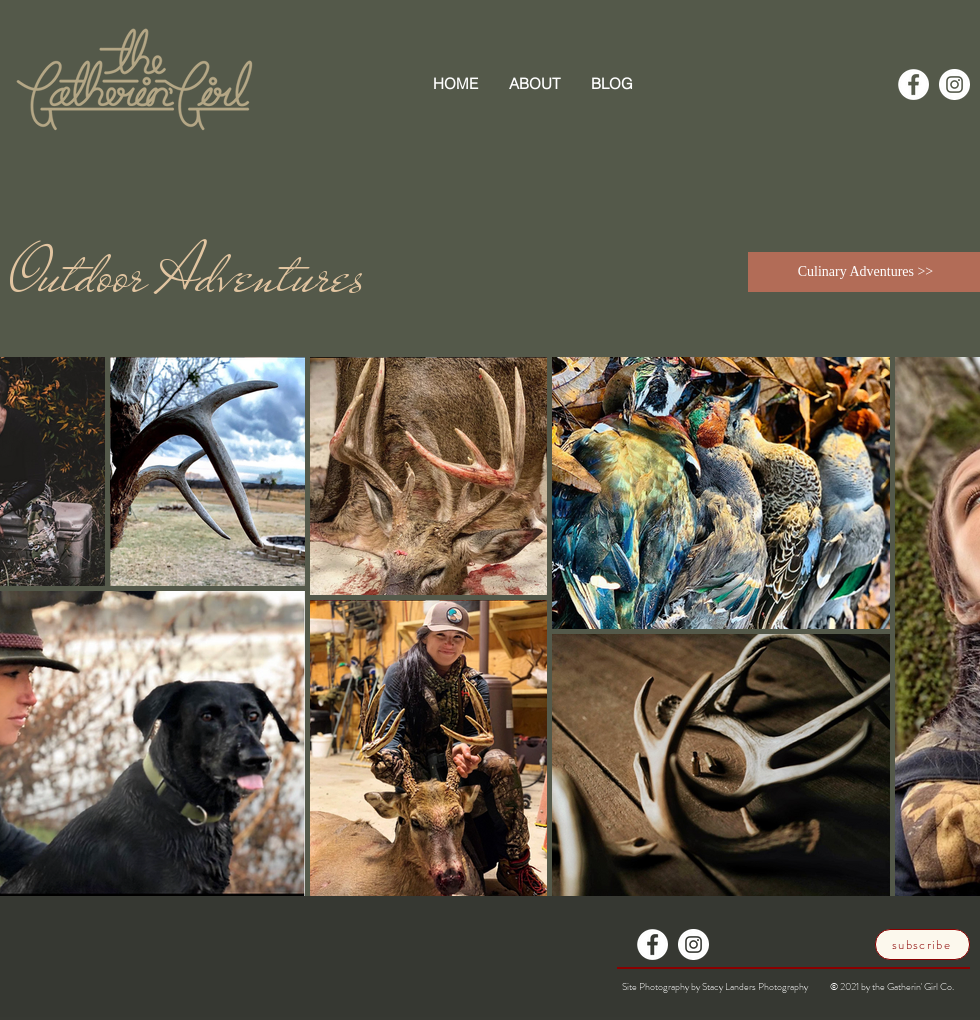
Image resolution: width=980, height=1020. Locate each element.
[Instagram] (954, 84)
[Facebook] (913, 84)
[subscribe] (922, 944)
